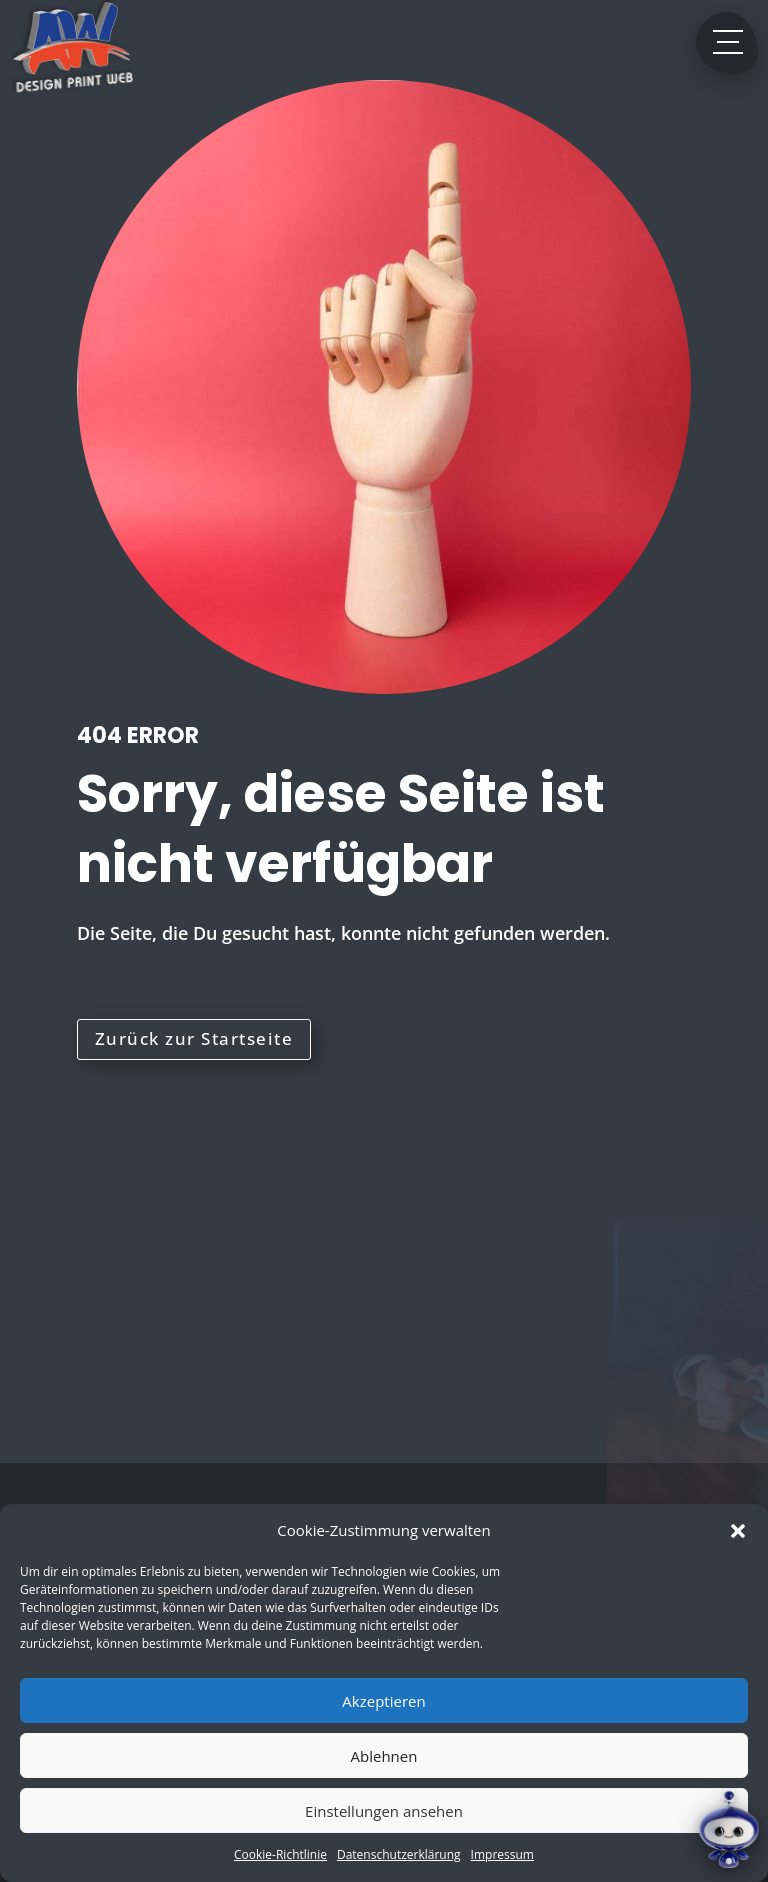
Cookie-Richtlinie (280, 1854)
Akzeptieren (383, 1701)
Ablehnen (384, 1756)
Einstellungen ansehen (384, 1811)
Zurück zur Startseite (194, 1038)
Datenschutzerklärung (399, 1854)
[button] (738, 1531)
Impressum (502, 1854)
